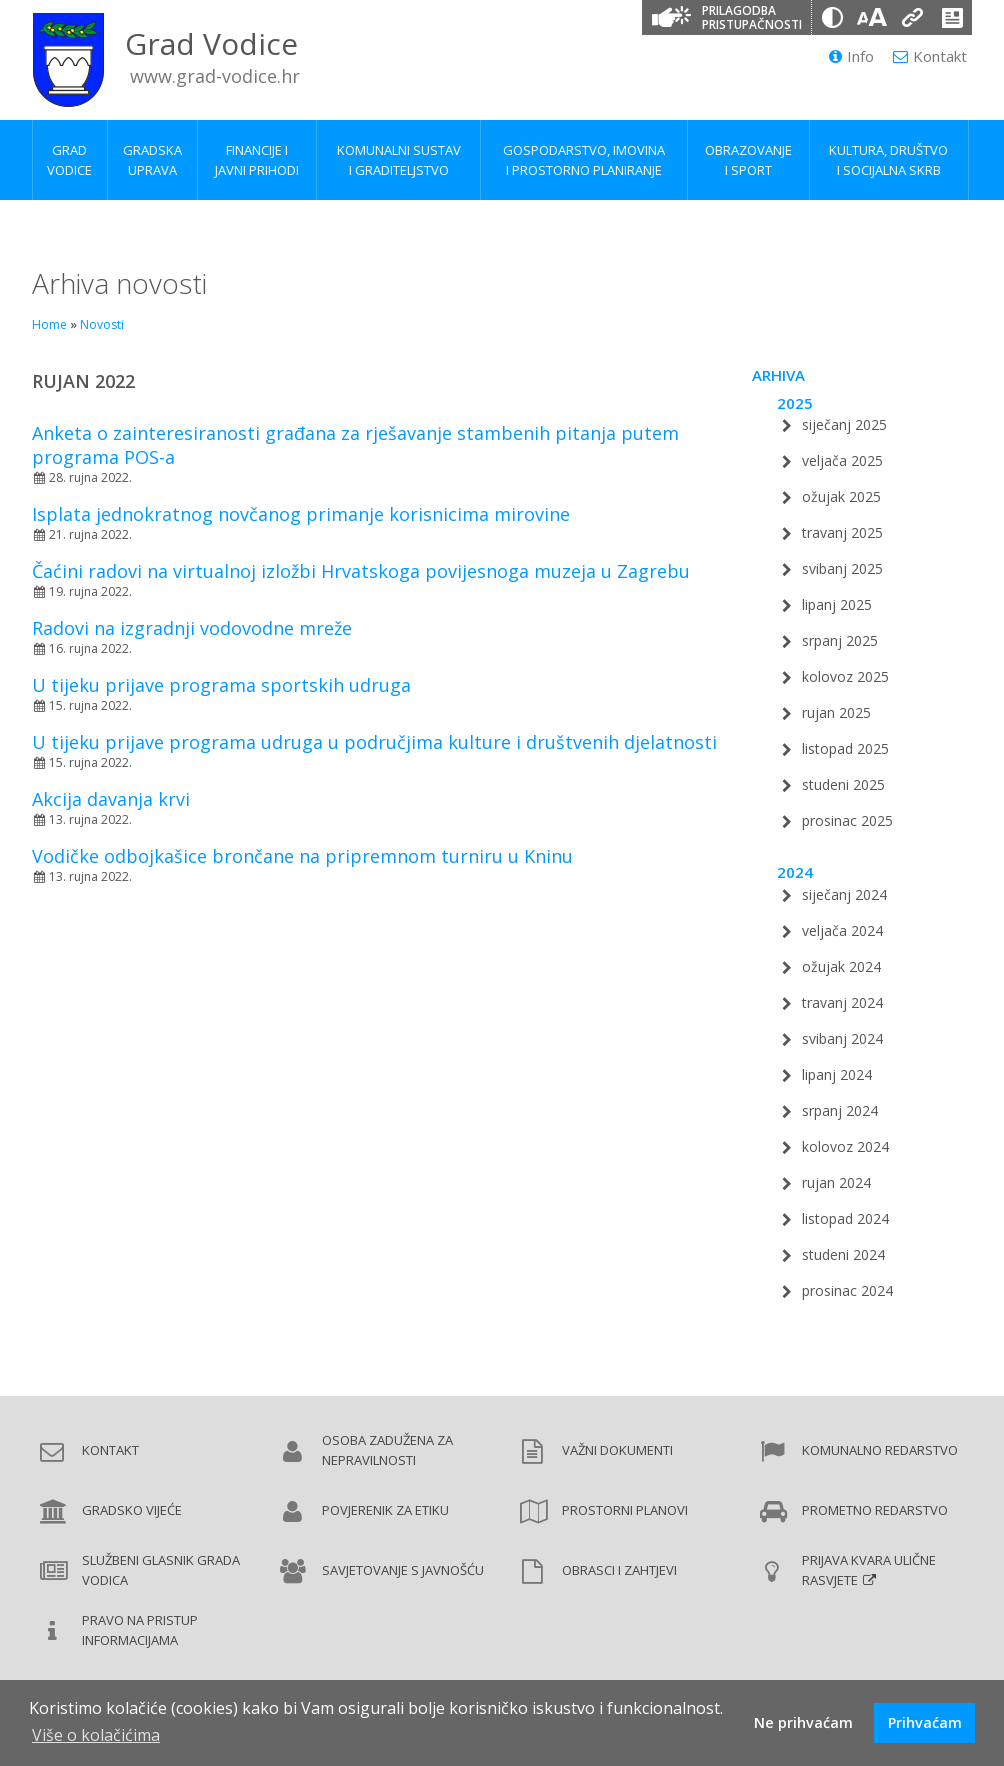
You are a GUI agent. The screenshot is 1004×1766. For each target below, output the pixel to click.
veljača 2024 (842, 930)
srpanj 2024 (840, 1110)
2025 (795, 403)
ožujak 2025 (841, 496)
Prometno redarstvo (875, 1510)
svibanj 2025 (842, 568)
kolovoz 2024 (845, 1146)
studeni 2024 (843, 1254)
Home (49, 324)
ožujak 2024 (841, 966)
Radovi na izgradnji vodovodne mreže (192, 628)
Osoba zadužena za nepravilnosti (387, 1450)
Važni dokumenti (617, 1450)
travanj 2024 (842, 1002)
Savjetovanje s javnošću (403, 1570)
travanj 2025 (842, 532)
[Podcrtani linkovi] (912, 17)
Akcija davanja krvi (111, 799)
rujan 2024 (836, 1182)
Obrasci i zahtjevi (619, 1570)
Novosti (102, 324)
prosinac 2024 (847, 1290)
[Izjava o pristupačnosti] (952, 17)
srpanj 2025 (840, 640)
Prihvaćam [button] (925, 1722)
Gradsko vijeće (132, 1510)
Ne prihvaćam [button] (803, 1722)
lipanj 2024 (837, 1074)
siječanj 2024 (844, 894)
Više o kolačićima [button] (96, 1735)
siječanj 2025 (844, 424)
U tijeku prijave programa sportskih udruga (221, 685)
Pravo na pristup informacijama (140, 1630)
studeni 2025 (843, 784)
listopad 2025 (845, 748)
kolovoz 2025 (845, 676)
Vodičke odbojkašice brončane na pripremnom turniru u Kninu (302, 856)
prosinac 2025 (847, 820)
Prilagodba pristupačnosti (752, 17)
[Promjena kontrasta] (832, 17)
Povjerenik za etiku (385, 1510)
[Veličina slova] (872, 17)
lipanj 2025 (837, 604)
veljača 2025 (842, 460)
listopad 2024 (845, 1218)
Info (851, 56)
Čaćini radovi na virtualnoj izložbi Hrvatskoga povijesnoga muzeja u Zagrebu (361, 571)
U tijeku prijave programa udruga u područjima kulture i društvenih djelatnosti (374, 742)
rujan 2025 (836, 712)
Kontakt (930, 56)
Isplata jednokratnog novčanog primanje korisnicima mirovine (301, 514)
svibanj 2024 (842, 1038)
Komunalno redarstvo (880, 1450)
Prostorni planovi (625, 1510)
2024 (795, 872)
